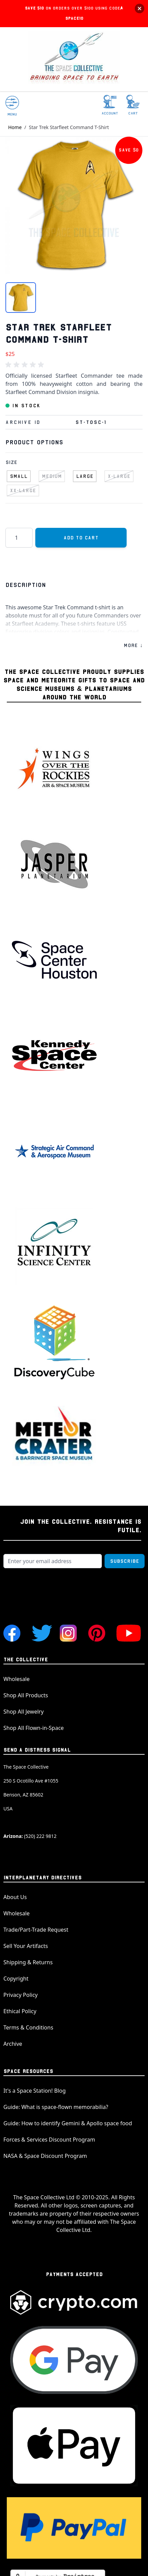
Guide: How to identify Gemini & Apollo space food (67, 2123)
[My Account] (109, 105)
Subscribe (124, 1561)
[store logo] (74, 59)
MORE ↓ (133, 645)
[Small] (18, 475)
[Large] (85, 475)
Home (15, 127)
